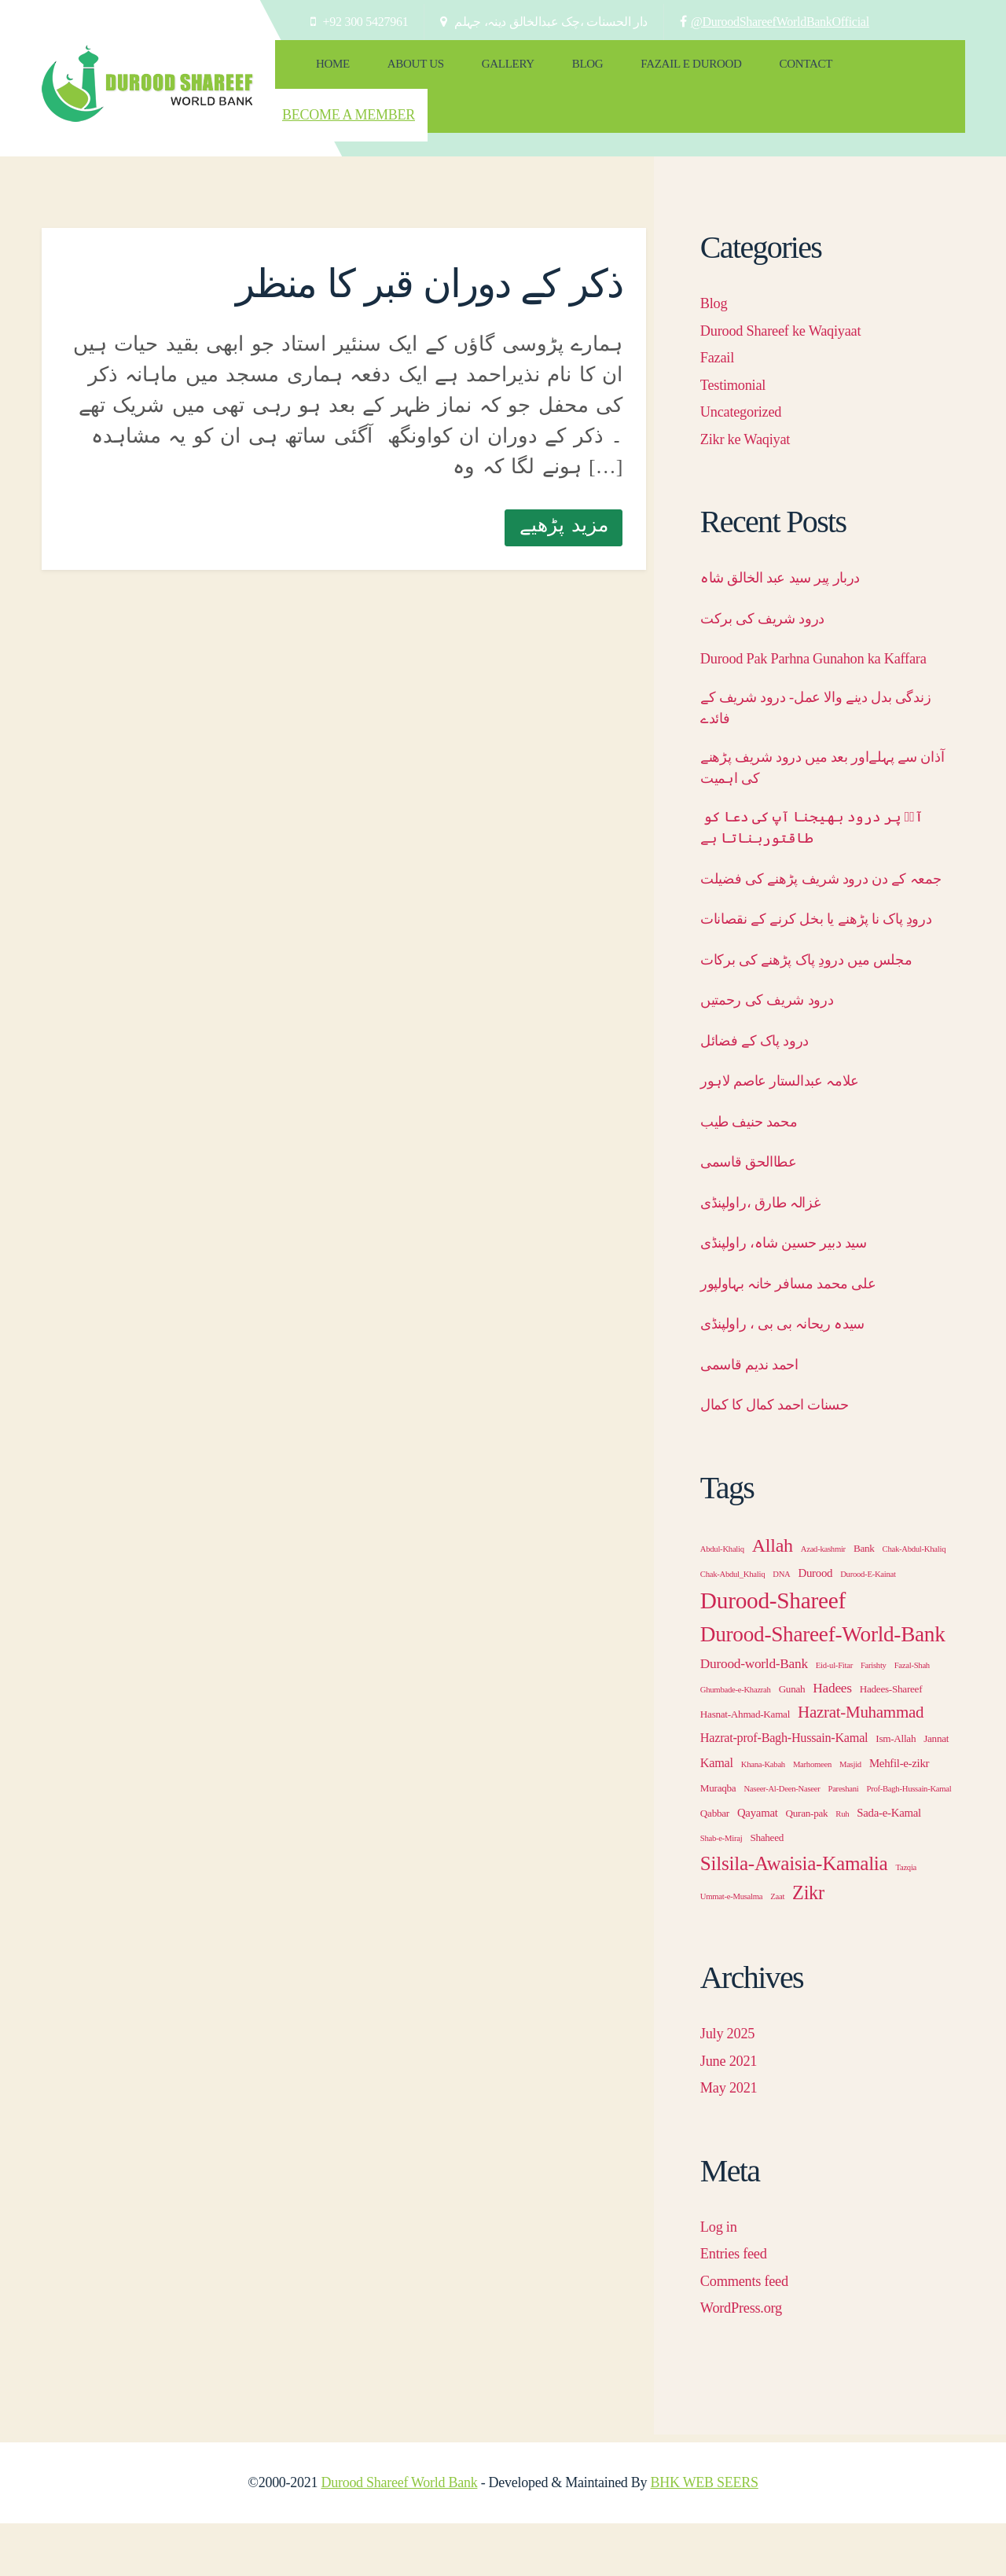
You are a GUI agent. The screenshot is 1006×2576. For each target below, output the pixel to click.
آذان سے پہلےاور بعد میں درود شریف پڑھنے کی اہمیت (821, 763)
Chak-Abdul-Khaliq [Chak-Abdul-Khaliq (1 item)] (914, 1601)
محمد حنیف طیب (757, 1173)
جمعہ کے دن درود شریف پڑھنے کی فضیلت (813, 894)
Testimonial (738, 345)
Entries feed (738, 2305)
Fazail (720, 319)
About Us (394, 70)
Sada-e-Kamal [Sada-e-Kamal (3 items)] (889, 1865)
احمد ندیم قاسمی (758, 1416)
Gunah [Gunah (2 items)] (792, 1741)
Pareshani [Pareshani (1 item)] (843, 1841)
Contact (729, 70)
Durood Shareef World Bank (399, 2535)
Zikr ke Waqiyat (752, 400)
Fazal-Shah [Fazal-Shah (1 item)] (912, 1718)
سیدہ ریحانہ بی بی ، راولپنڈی (797, 1375)
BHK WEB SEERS (704, 2535)
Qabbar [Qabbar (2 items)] (714, 1866)
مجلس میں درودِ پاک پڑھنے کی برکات (823, 1011)
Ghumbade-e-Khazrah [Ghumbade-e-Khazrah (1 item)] (735, 1742)
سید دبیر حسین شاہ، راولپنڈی (798, 1294)
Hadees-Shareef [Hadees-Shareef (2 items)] (891, 1741)
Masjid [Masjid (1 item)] (850, 1817)
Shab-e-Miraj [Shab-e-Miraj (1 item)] (721, 1891)
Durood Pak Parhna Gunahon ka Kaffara (804, 633)
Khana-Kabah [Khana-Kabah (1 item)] (763, 1817)
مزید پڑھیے (564, 486)
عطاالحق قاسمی (757, 1213)
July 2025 (731, 2085)
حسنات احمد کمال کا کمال (788, 1456)
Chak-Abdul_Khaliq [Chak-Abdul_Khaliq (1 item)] (732, 1626)
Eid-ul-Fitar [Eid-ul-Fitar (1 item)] (834, 1718)
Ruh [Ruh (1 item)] (842, 1866)
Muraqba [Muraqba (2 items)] (718, 1841)
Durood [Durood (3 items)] (816, 1625)
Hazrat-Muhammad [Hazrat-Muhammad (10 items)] (860, 1764)
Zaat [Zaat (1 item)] (777, 1949)
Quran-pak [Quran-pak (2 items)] (807, 1866)
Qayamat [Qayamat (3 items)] (757, 1865)
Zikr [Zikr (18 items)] (808, 1945)
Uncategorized (747, 373)
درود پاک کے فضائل (762, 1092)
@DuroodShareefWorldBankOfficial (780, 21)
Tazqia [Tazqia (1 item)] (905, 1920)
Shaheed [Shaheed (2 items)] (767, 1890)
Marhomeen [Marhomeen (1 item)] (812, 1817)
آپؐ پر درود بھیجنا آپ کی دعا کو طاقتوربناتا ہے (823, 829)
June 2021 (733, 2113)
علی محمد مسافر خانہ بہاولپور (802, 1335)
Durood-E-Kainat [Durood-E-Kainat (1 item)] (868, 1626)
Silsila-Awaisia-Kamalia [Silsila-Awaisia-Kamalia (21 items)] (794, 1916)
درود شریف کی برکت (772, 579)
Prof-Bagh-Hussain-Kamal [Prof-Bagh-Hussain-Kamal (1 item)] (908, 1841)
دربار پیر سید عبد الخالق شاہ (795, 539)
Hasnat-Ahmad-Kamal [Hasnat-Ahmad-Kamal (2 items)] (745, 1767)
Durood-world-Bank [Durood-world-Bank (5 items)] (754, 1716)
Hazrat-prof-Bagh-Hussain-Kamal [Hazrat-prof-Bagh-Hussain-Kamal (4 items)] (784, 1791)
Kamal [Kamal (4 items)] (716, 1816)
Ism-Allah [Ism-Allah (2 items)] (896, 1791)
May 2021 (733, 2139)
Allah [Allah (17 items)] (772, 1598)
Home (326, 70)
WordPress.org (747, 2359)
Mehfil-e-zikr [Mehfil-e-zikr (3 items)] (899, 1816)
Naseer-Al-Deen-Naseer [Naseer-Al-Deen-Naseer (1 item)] (781, 1841)
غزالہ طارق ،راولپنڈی (770, 1254)
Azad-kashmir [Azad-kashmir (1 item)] (823, 1601)
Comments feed (751, 2333)
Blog (539, 70)
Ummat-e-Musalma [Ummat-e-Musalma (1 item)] (731, 1949)
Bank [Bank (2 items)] (864, 1601)
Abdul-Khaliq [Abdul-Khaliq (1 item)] (722, 1601)
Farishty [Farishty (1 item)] (874, 1718)
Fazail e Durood (628, 70)
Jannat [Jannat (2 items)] (936, 1791)
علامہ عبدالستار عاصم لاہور (793, 1132)
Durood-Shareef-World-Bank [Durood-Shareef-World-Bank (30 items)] (822, 1687)
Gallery (472, 70)
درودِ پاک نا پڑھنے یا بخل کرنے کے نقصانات (804, 959)
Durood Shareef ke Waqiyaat (792, 291)
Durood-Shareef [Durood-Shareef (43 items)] (773, 1653)
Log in (721, 2278)
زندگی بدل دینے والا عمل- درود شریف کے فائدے (824, 698)
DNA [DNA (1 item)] (781, 1626)
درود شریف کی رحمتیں (778, 1051)
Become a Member (876, 76)
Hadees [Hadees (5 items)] (832, 1740)
